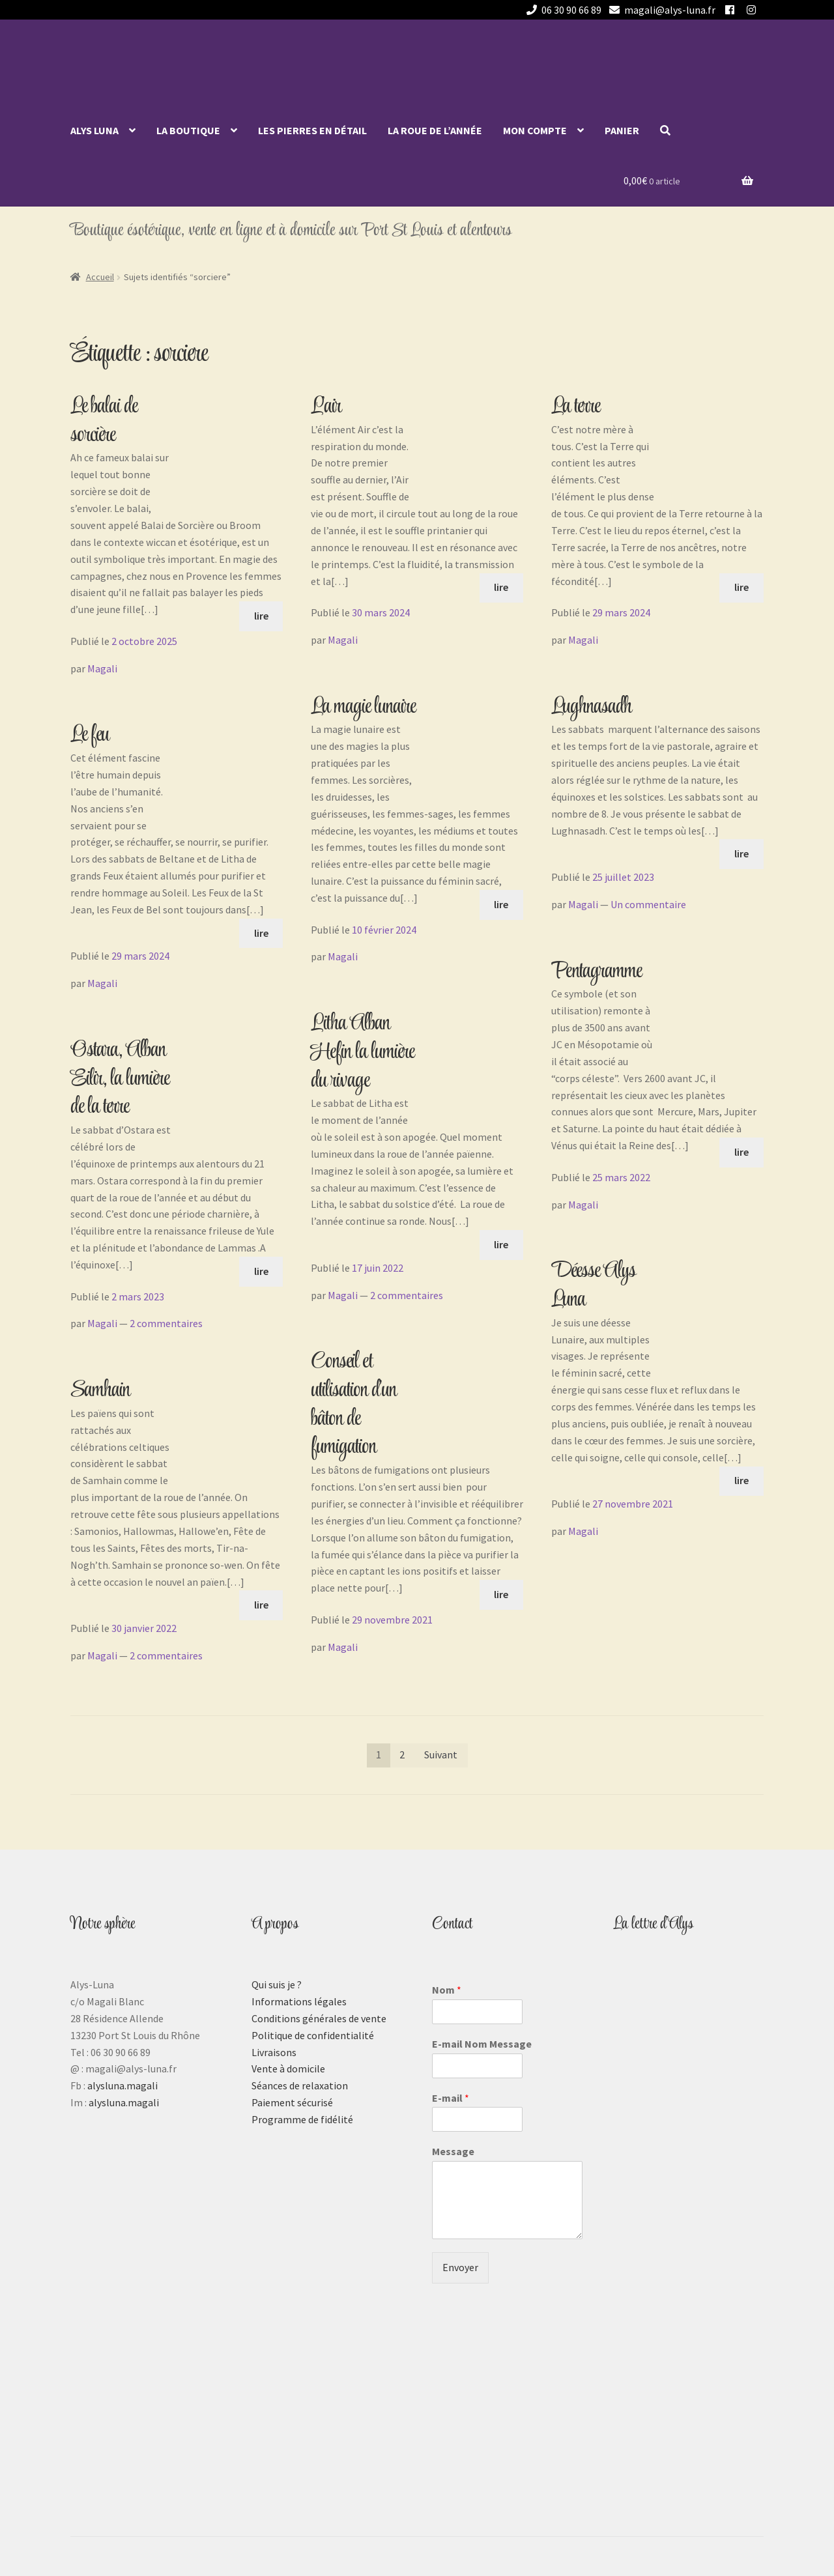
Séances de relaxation (300, 2085)
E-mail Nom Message (482, 2043)
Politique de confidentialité (313, 2035)
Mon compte (535, 130)
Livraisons (274, 2052)
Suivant (440, 1754)
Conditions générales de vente (319, 2018)
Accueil (100, 277)
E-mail (450, 2097)
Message (453, 2151)
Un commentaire (648, 904)
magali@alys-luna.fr (660, 9)
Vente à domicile (288, 2068)
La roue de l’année (435, 130)
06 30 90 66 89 (561, 9)
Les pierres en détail (312, 130)
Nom (446, 1989)
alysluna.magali (122, 2085)
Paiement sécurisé (292, 2102)
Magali (102, 668)
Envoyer (460, 2267)
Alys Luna (94, 130)
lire (261, 615)
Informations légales (299, 2001)
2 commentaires (166, 1323)
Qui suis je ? (277, 1984)
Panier (622, 130)
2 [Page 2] (402, 1754)
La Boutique (188, 130)
